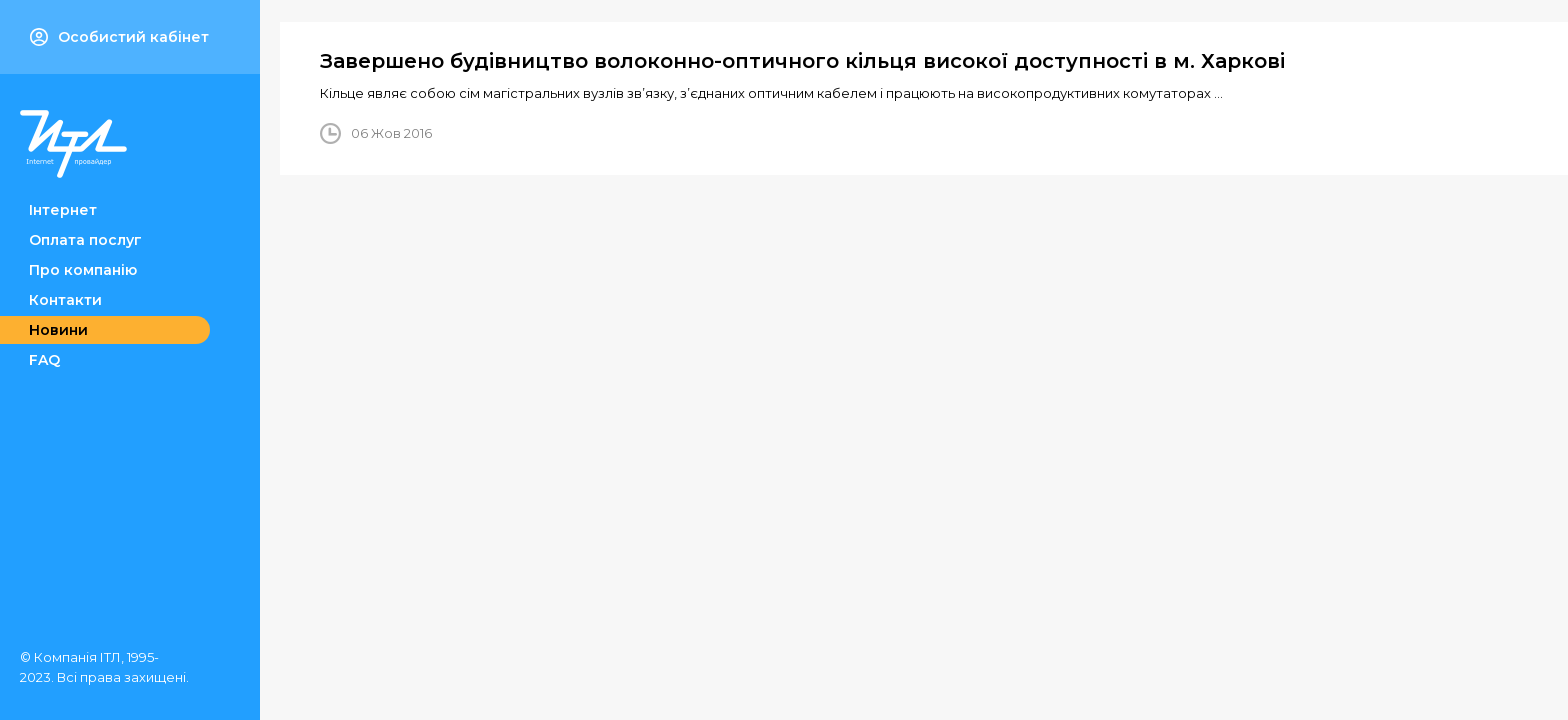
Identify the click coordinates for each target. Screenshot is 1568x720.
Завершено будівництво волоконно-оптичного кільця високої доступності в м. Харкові (802, 61)
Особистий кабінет (119, 37)
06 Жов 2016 (391, 133)
